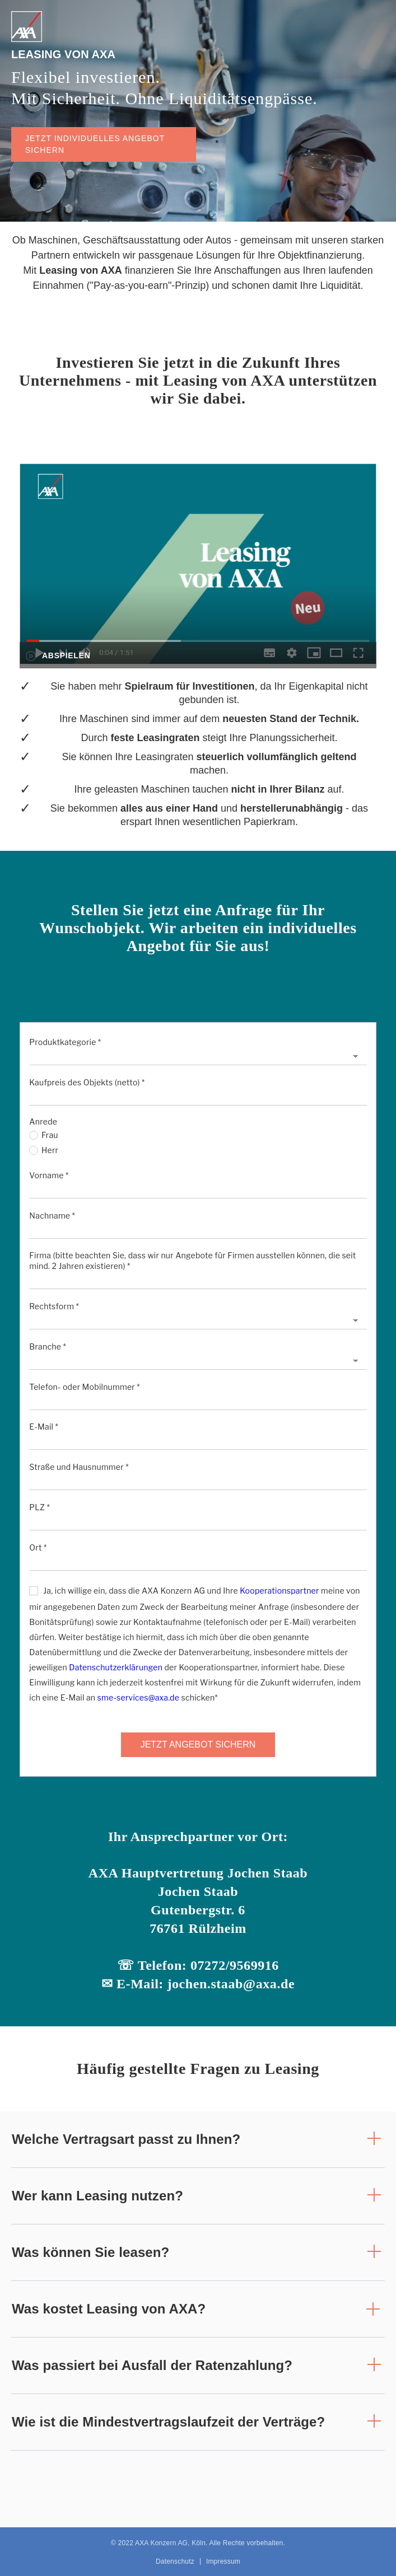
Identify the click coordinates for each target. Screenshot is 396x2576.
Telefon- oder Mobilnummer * (84, 1387)
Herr (43, 1150)
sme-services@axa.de (138, 1697)
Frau (43, 1135)
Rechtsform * (54, 1306)
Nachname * (52, 1215)
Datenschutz (175, 2561)
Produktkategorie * (65, 1042)
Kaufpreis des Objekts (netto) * (87, 1082)
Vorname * (48, 1175)
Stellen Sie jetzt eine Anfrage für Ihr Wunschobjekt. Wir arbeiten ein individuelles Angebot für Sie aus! (197, 927)
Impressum (223, 2561)
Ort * (37, 1547)
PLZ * (39, 1507)
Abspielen (66, 655)
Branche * (47, 1346)
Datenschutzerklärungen (115, 1667)
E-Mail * (43, 1426)
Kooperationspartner (279, 1590)
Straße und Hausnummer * (78, 1467)
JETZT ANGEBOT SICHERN (198, 1744)
